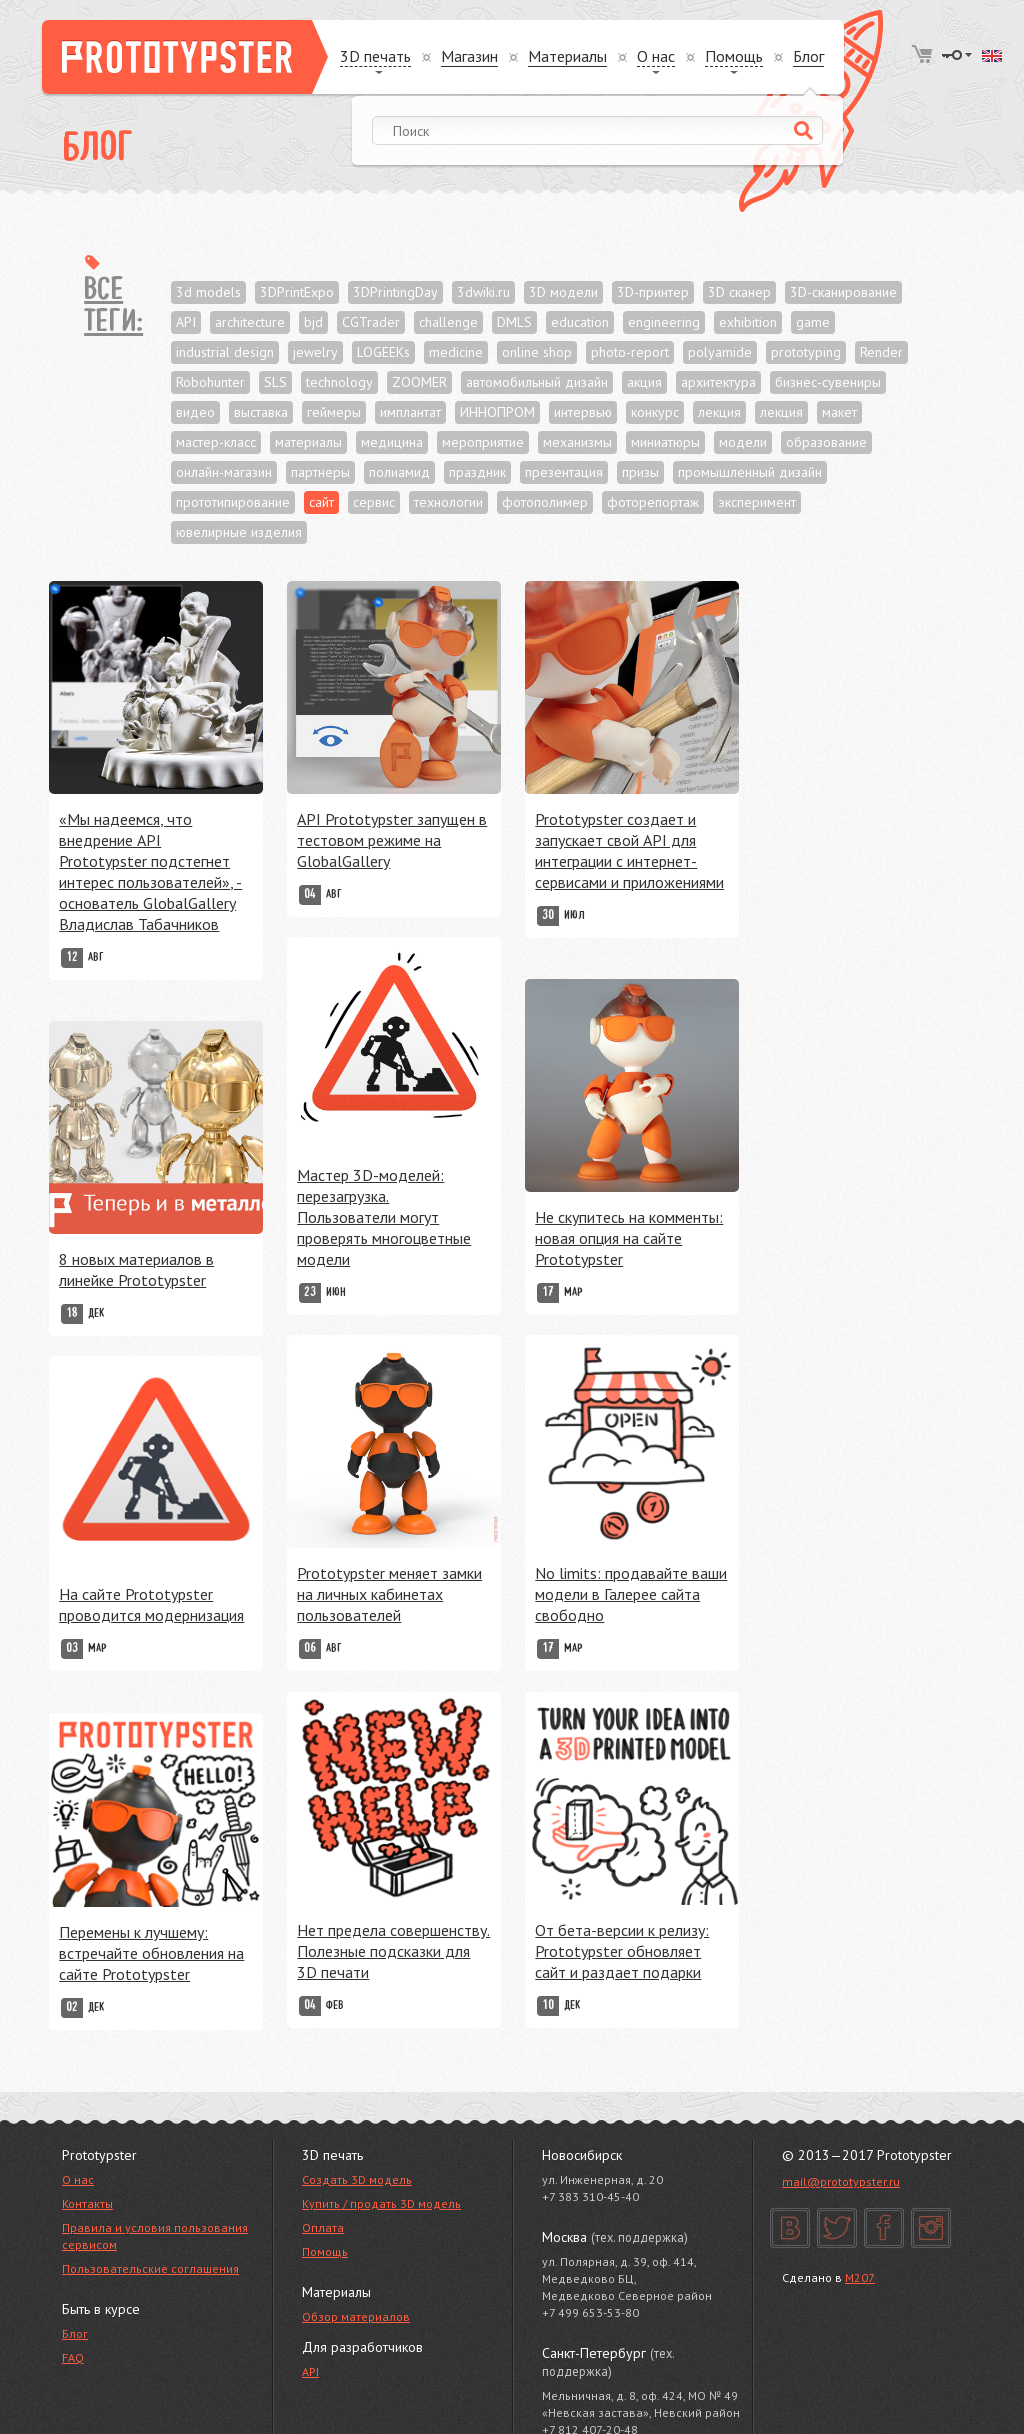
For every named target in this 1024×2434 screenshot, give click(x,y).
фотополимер (545, 502)
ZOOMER (419, 382)
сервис (374, 502)
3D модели (563, 292)
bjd (313, 322)
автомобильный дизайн (537, 382)
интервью (583, 412)
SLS (275, 382)
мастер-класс (216, 442)
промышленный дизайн (750, 472)
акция (644, 382)
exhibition (748, 322)
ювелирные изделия (239, 532)
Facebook (884, 2228)
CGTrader (371, 322)
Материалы (567, 56)
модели (743, 442)
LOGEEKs (383, 352)
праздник (477, 472)
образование (826, 442)
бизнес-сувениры (828, 382)
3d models (208, 292)
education (580, 322)
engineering (664, 322)
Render (881, 352)
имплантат (410, 412)
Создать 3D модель (357, 2179)
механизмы (577, 442)
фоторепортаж (653, 502)
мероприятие (483, 442)
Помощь (325, 2251)
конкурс (655, 412)
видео (195, 412)
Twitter (837, 2228)
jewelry (315, 352)
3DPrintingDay (395, 292)
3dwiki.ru (483, 292)
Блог (808, 56)
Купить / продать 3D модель (381, 2203)
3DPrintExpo (297, 292)
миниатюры (665, 442)
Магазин (469, 56)
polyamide (720, 352)
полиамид (399, 472)
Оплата (323, 2227)
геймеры (334, 412)
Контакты (87, 2203)
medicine (456, 352)
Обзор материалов (356, 2316)
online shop (537, 352)
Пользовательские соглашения (150, 2268)
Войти (957, 55)
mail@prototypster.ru (841, 2181)
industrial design (225, 352)
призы (640, 472)
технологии (448, 502)
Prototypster (185, 57)
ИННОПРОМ (497, 412)
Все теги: (113, 307)
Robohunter (210, 382)
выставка (261, 412)
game (813, 322)
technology (339, 382)
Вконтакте (790, 2228)
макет (839, 412)
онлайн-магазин (224, 472)
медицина (392, 442)
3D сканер (739, 292)
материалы (308, 442)
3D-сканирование (843, 292)
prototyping (806, 352)
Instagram (931, 2228)
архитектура (718, 382)
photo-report (630, 352)
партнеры (320, 472)
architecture (250, 322)
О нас (78, 2179)
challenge (448, 322)
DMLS (514, 322)
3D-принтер (653, 292)
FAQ (73, 2357)
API (186, 322)
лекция (719, 412)
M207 (860, 2277)
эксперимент (757, 502)
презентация (564, 472)
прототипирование (233, 502)
